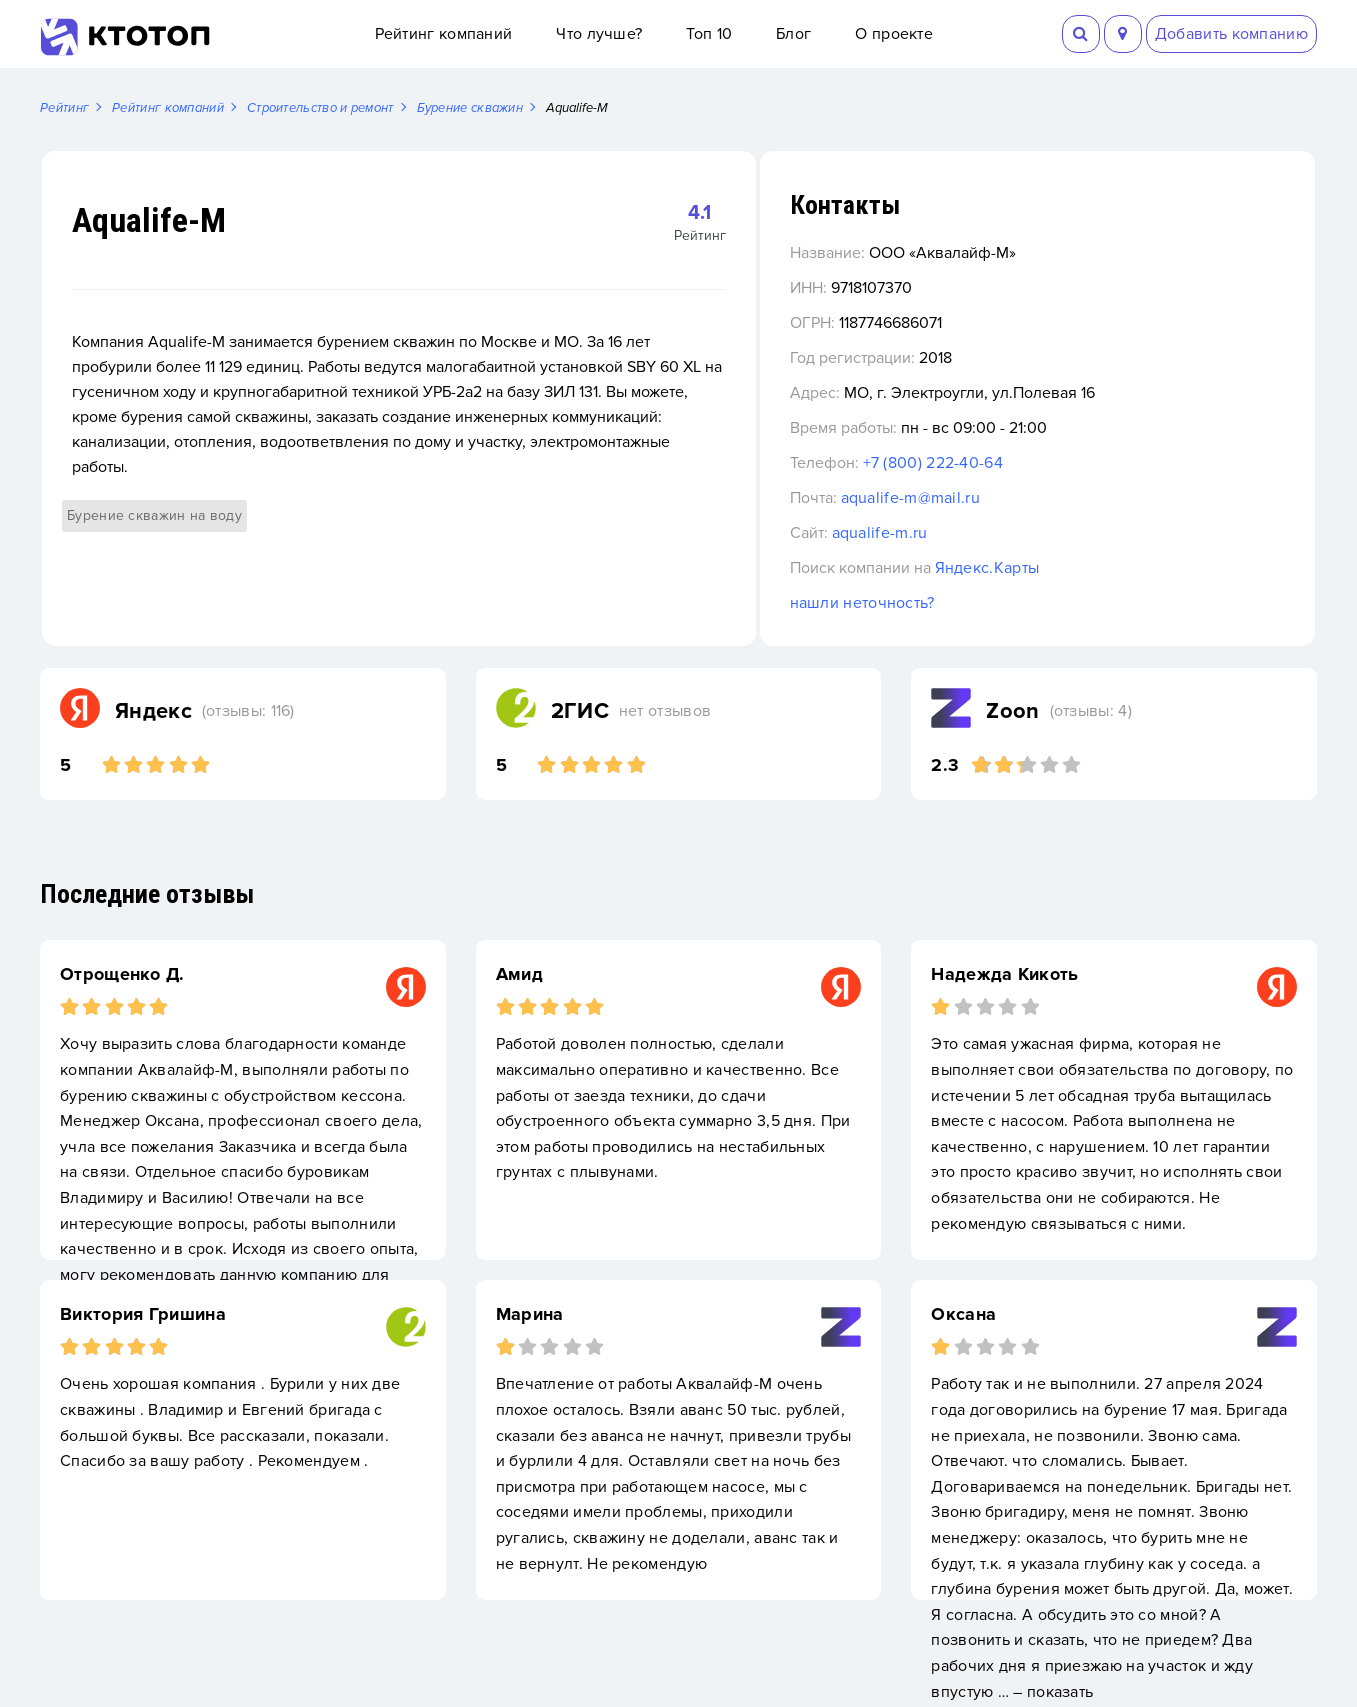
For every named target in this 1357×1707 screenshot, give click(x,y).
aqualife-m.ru (992, 534)
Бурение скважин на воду (154, 491)
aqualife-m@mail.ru (1022, 499)
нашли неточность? (974, 604)
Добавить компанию (1231, 34)
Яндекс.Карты (1099, 569)
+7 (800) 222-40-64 (1045, 464)
